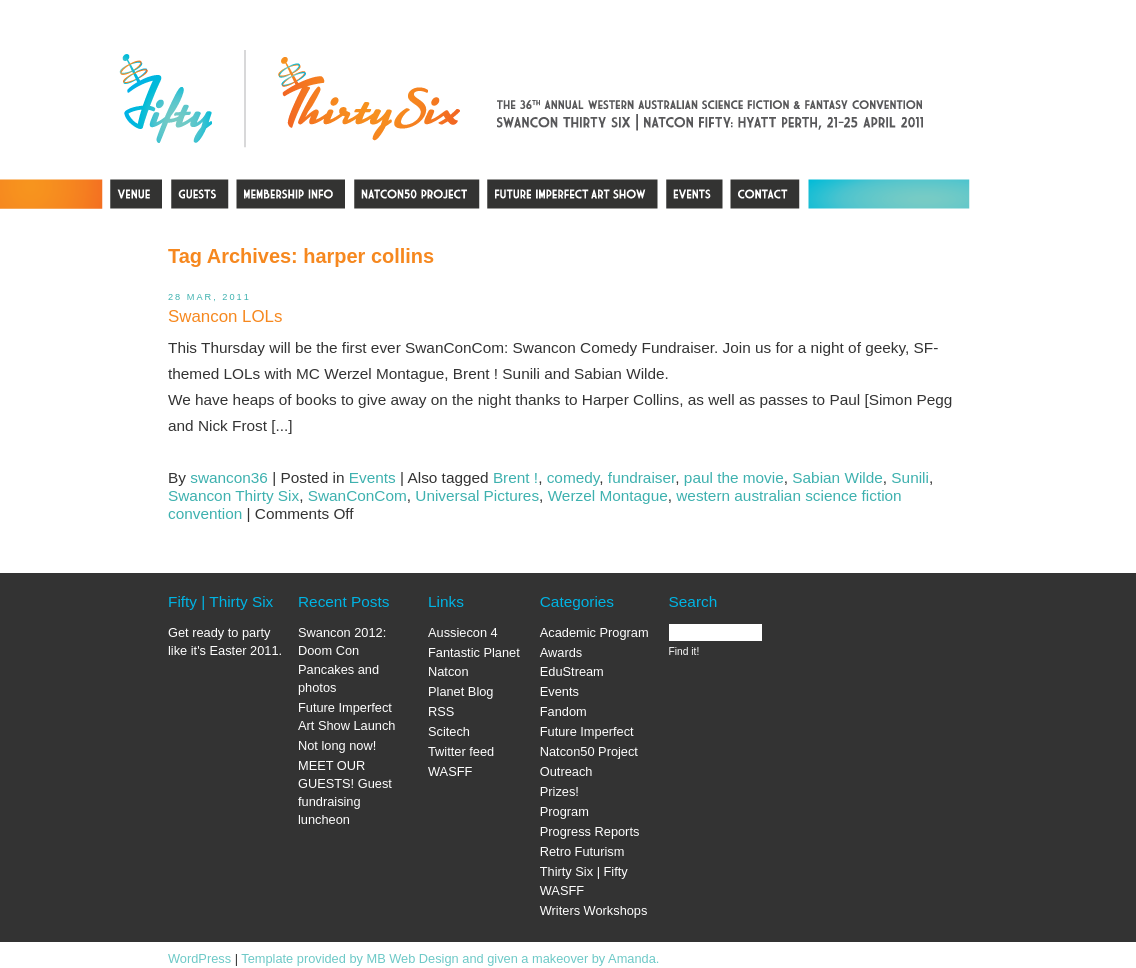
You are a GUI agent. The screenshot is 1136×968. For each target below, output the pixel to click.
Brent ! (515, 477)
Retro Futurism (582, 851)
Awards (561, 652)
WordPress (199, 958)
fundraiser (641, 477)
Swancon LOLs (225, 316)
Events (372, 477)
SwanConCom (357, 495)
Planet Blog (460, 691)
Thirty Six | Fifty (584, 871)
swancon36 (229, 477)
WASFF (450, 771)
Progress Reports (590, 831)
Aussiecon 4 (463, 632)
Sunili (910, 477)
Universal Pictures (477, 495)
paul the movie (734, 477)
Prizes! (559, 791)
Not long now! (337, 745)
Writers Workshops (594, 910)
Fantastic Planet (474, 652)
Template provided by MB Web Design (349, 958)
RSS (441, 711)
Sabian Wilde (837, 477)
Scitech (449, 731)
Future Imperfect (587, 731)
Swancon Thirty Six (233, 495)
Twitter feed (461, 751)
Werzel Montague (608, 495)
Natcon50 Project (589, 751)
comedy (573, 477)
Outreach (566, 771)
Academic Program (594, 632)
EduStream (572, 671)
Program (564, 811)
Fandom (563, 711)
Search (693, 601)
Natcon (448, 671)
